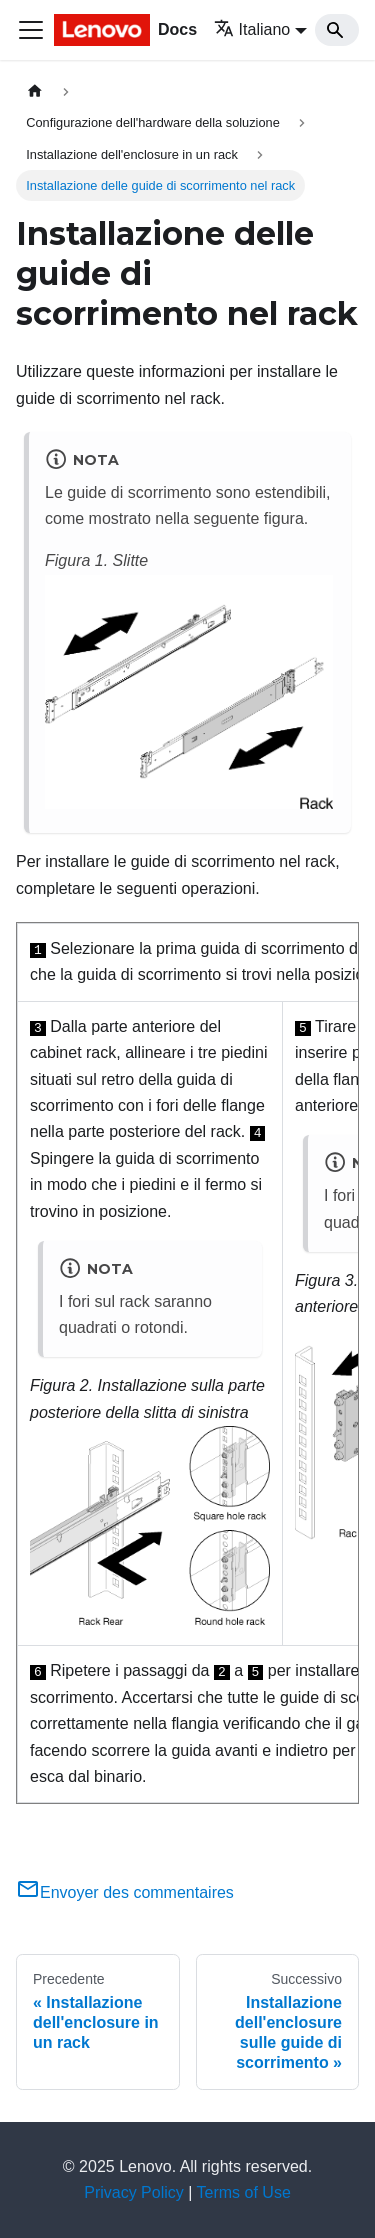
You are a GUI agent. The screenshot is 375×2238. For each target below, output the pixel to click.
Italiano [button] (252, 29)
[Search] (337, 30)
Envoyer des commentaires (125, 1892)
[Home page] (35, 91)
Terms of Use (244, 2192)
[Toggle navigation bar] (31, 30)
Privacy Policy (134, 2192)
